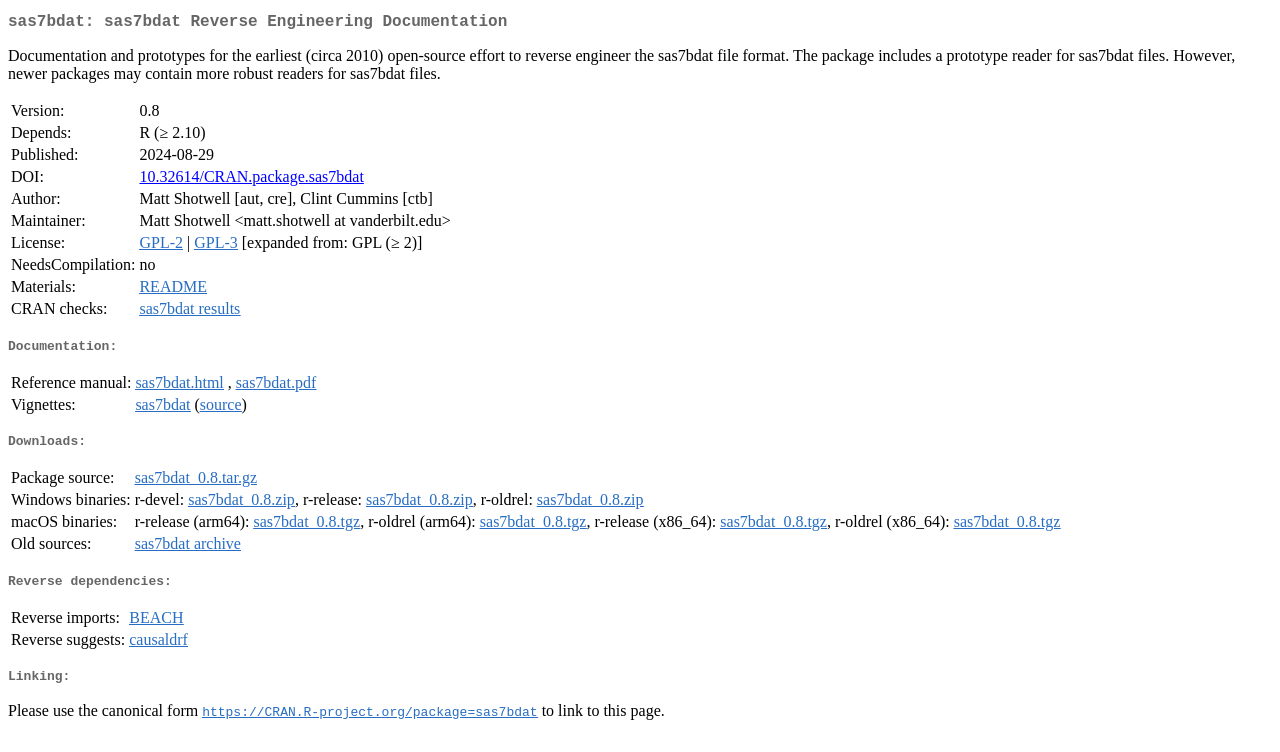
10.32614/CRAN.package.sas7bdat (251, 180)
